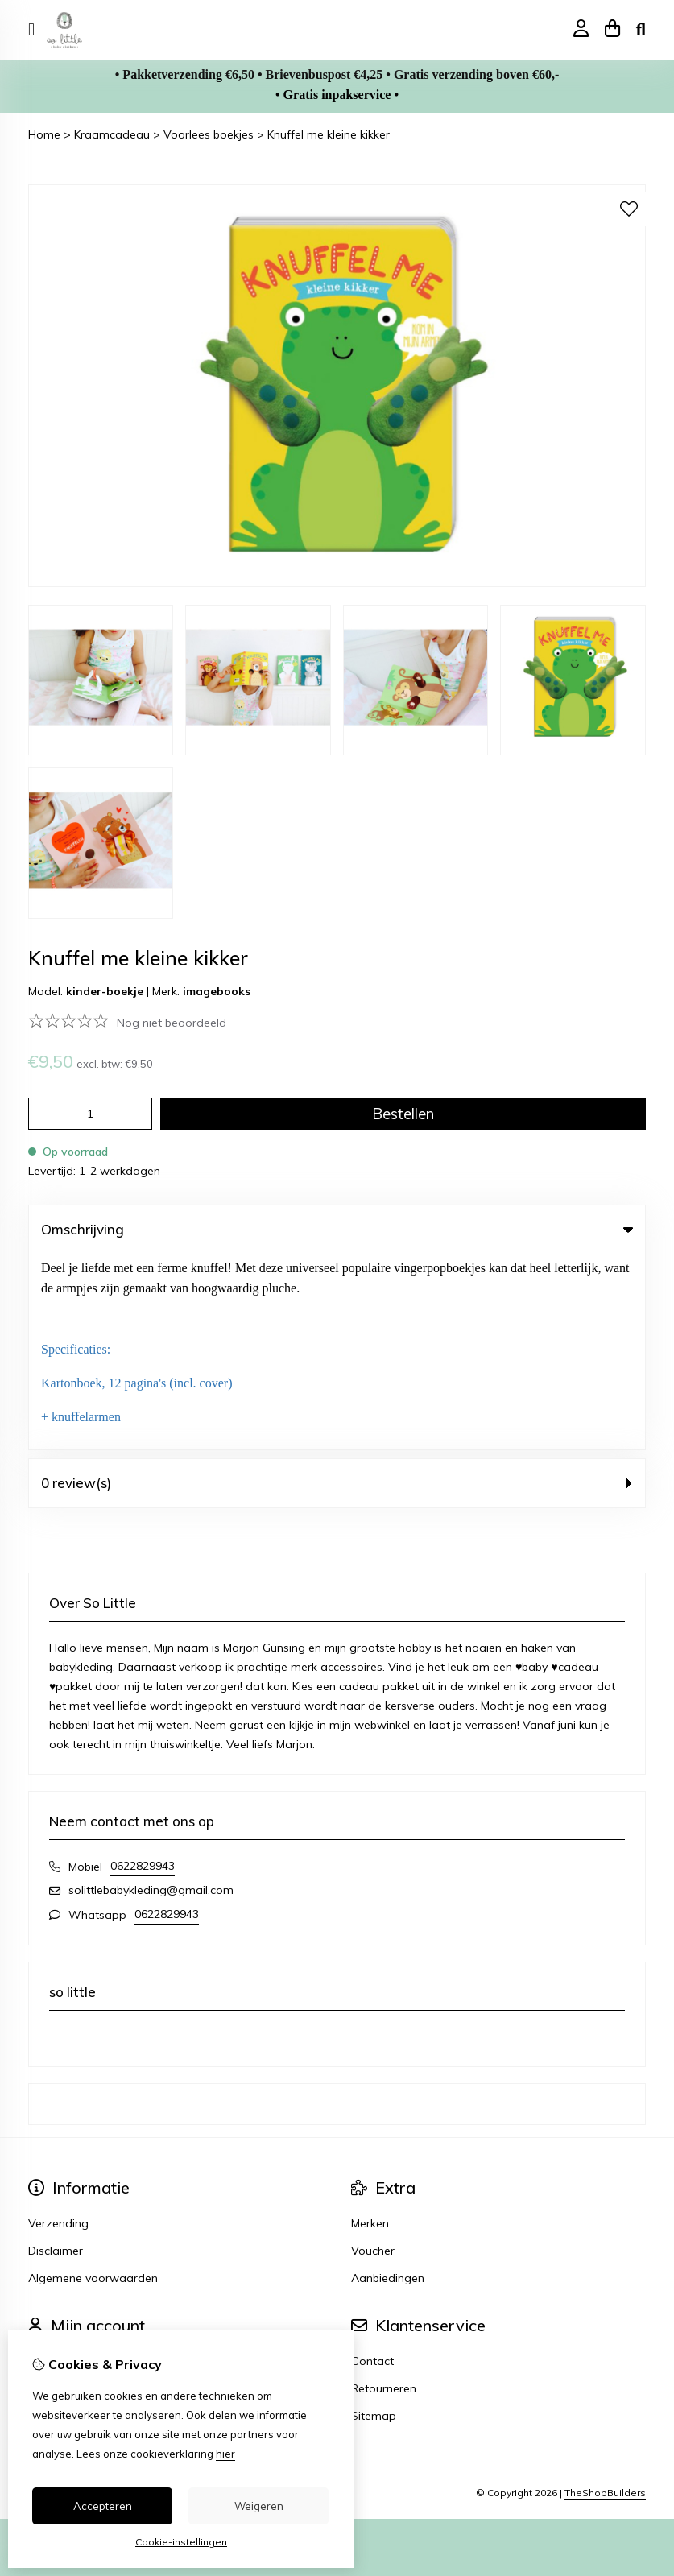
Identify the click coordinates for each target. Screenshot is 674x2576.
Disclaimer (55, 2055)
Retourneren (383, 2192)
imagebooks (216, 991)
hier (225, 2453)
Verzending (58, 2027)
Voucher (373, 2055)
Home (44, 134)
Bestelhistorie (63, 2192)
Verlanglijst (57, 2220)
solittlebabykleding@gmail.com (151, 1694)
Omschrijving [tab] (337, 1229)
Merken (370, 2027)
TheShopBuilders (605, 2296)
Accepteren (102, 2506)
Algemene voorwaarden (93, 2082)
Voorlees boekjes (208, 134)
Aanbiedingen (387, 2082)
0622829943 (142, 1670)
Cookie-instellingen (181, 2542)
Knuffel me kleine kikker (328, 134)
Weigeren (258, 2506)
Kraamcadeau (112, 134)
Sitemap (373, 2220)
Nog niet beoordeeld (171, 1022)
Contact (372, 2165)
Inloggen (51, 2165)
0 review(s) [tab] (337, 1287)
